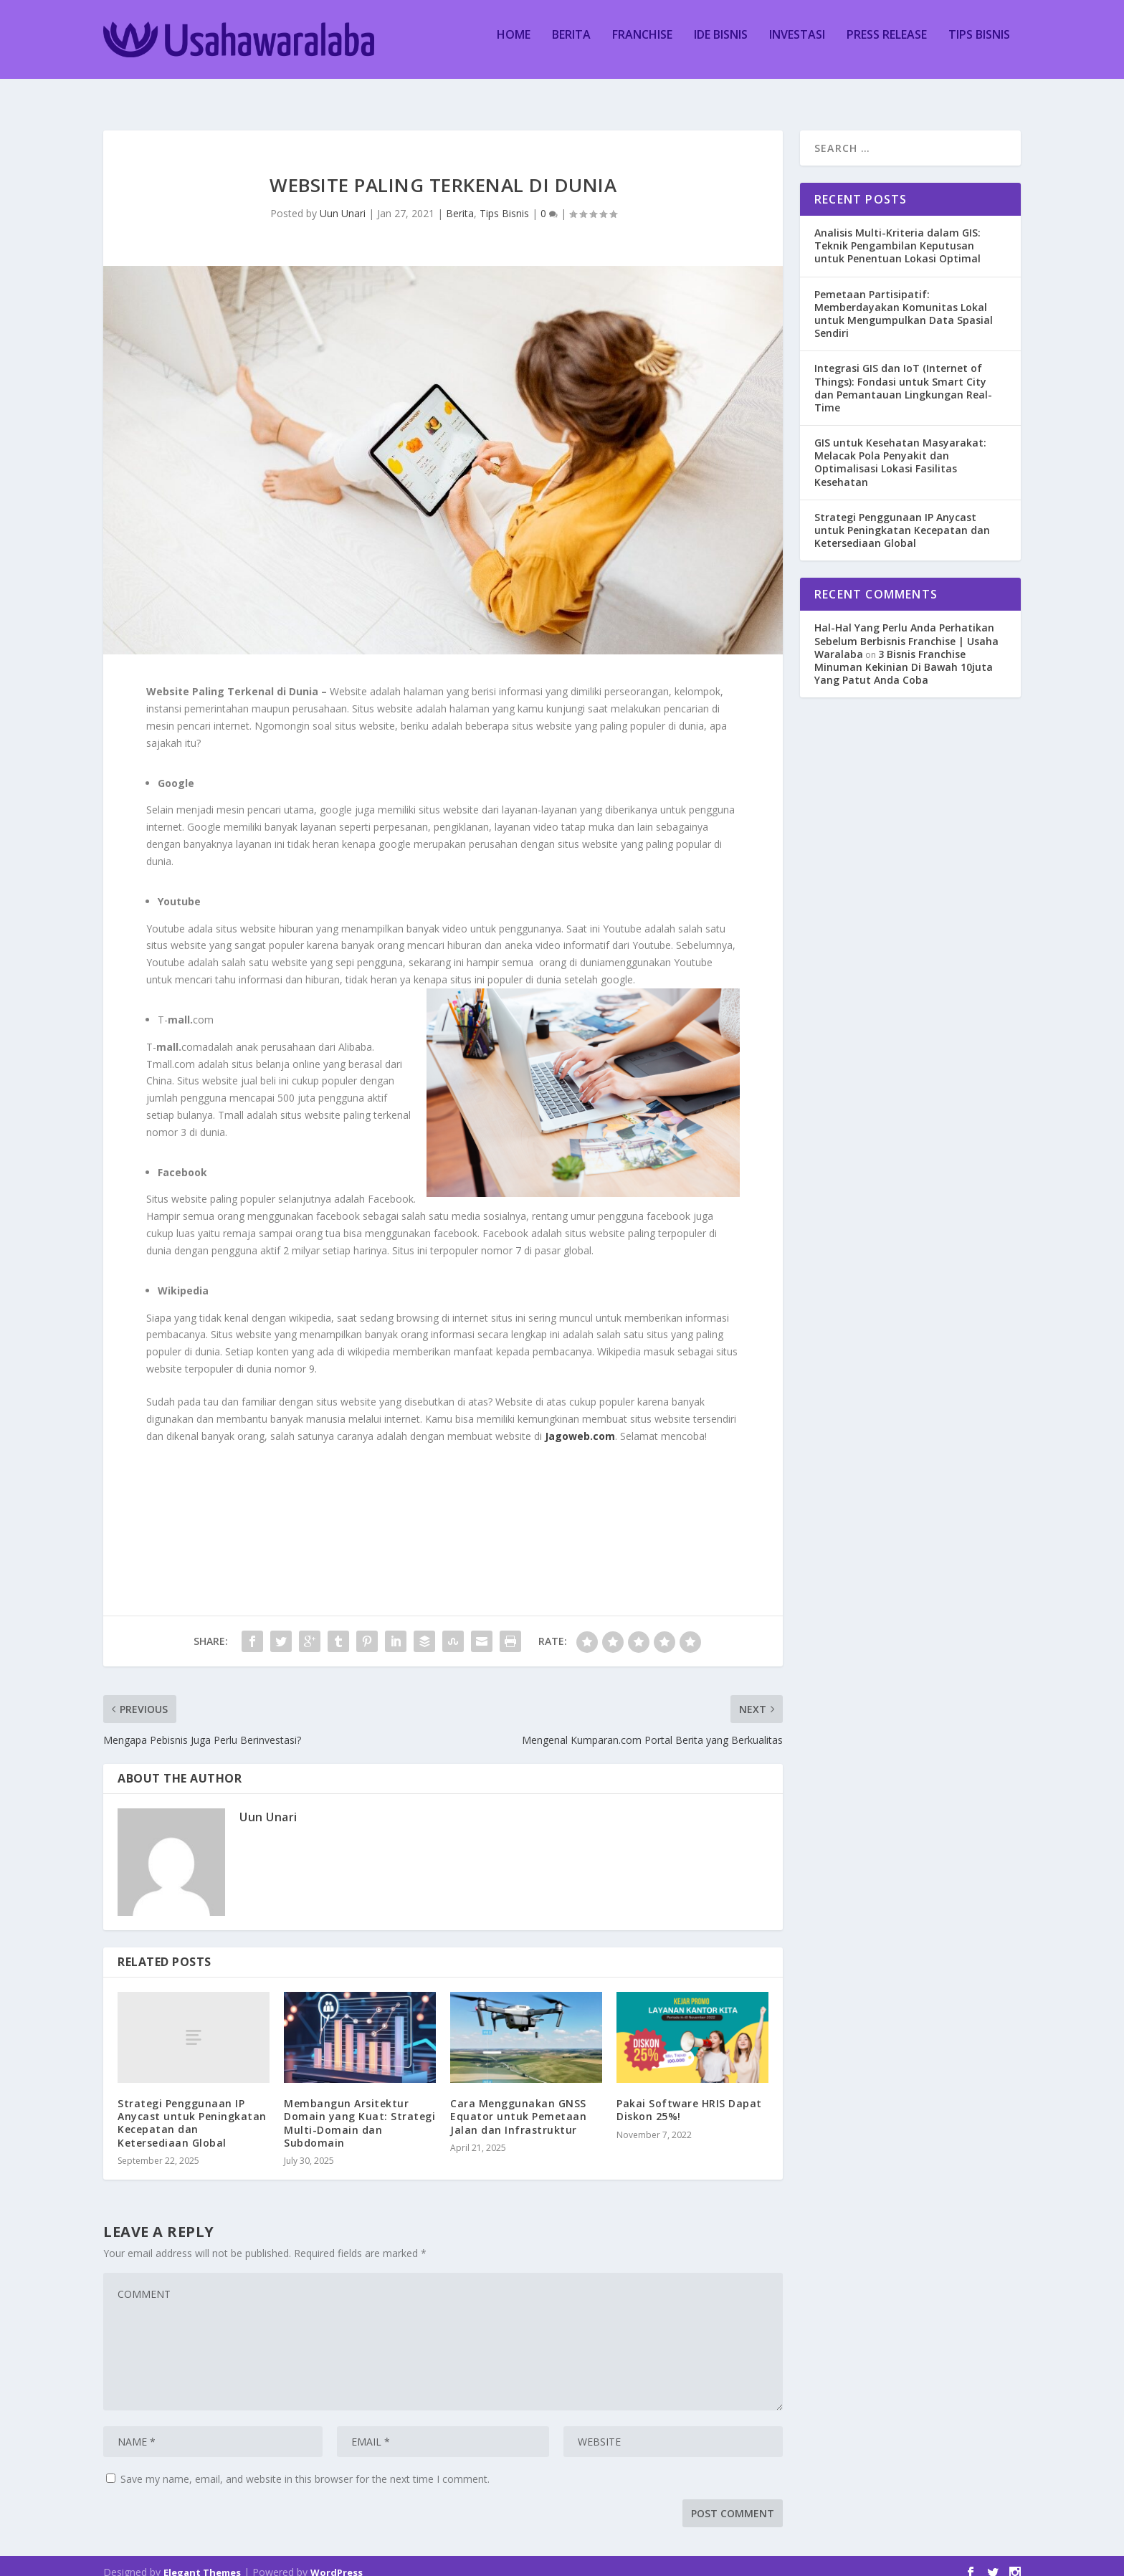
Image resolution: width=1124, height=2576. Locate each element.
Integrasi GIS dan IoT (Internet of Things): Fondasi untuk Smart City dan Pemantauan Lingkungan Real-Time (903, 374)
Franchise (642, 45)
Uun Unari (343, 200)
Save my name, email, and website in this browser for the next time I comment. (305, 2466)
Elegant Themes (202, 2559)
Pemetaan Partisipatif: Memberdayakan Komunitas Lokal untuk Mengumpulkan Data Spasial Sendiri (903, 301)
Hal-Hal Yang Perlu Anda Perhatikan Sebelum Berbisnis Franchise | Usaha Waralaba (906, 627)
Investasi (797, 45)
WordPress (336, 2559)
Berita (571, 45)
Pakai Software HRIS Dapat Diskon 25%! (689, 2097)
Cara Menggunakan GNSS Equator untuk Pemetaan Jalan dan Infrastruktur (518, 2103)
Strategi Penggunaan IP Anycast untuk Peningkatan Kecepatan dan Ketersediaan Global (192, 2110)
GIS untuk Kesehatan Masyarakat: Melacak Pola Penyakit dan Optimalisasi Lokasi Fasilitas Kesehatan (900, 449)
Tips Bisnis (979, 45)
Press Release (887, 45)
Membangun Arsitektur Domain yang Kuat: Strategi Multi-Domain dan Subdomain (359, 2110)
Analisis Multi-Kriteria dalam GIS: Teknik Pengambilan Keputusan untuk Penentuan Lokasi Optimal (897, 232)
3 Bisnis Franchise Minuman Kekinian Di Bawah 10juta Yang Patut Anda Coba (903, 654)
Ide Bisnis (721, 45)
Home (513, 45)
